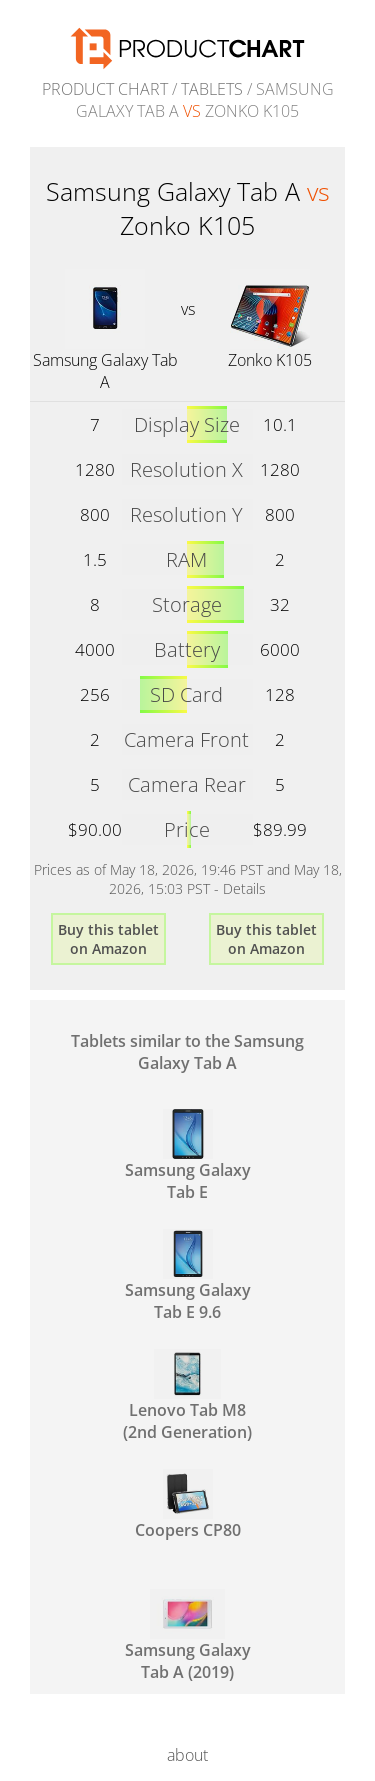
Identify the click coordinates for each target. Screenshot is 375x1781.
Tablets (212, 89)
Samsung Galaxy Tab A (105, 371)
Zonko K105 (270, 360)
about (187, 1755)
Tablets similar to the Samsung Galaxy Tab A (187, 1052)
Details (244, 888)
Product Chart (105, 89)
